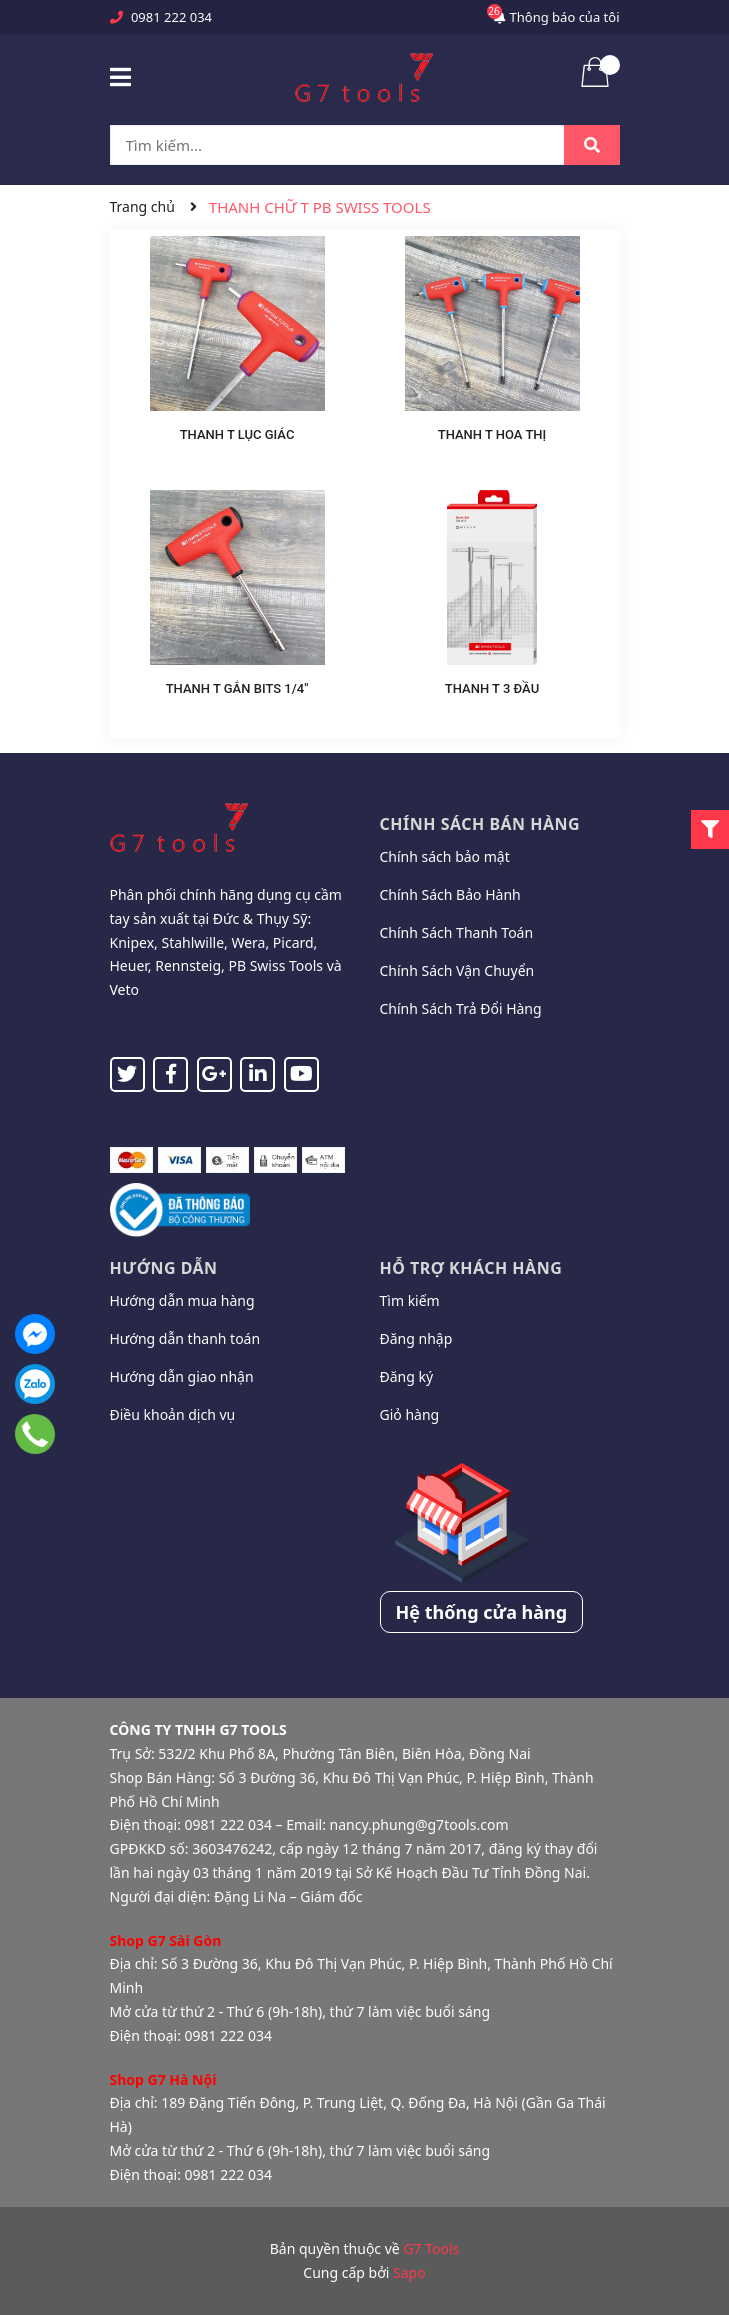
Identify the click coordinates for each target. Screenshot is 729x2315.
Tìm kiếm (410, 1300)
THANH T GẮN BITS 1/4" (237, 688)
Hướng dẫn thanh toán (185, 1338)
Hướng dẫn (164, 1268)
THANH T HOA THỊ (492, 434)
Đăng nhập (416, 1338)
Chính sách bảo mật (445, 856)
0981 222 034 (171, 17)
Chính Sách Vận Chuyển (457, 970)
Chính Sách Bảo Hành (450, 894)
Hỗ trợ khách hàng (471, 1268)
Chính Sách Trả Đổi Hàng (461, 1008)
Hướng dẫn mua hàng (182, 1300)
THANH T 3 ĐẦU (492, 688)
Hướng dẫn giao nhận (182, 1376)
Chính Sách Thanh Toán (457, 932)
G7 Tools (431, 2248)
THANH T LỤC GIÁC (237, 434)
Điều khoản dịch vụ (173, 1414)
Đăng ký (407, 1376)
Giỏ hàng (410, 1414)
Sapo (409, 2272)
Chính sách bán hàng (480, 824)
